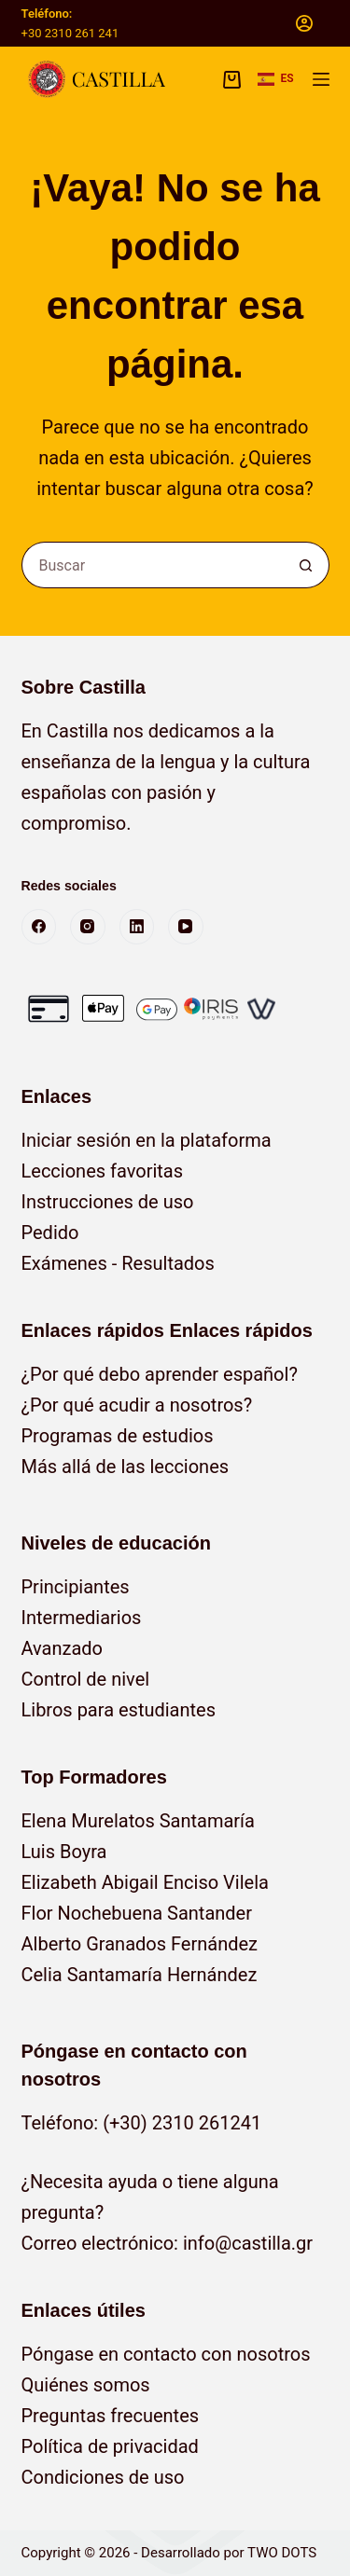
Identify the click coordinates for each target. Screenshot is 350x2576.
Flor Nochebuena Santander (137, 1913)
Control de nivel (85, 1679)
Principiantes (75, 1587)
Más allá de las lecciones (125, 1466)
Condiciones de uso (103, 2477)
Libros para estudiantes (119, 1710)
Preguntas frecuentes (110, 2415)
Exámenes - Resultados (118, 1263)
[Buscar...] (152, 565)
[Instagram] (87, 926)
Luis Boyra (64, 1851)
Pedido (50, 1232)
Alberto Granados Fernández (140, 1944)
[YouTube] (185, 926)
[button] (275, 79)
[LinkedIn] (137, 926)
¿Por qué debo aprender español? (159, 1374)
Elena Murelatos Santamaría (138, 1821)
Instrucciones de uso (107, 1202)
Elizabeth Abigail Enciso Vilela (145, 1882)
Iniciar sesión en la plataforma (146, 1140)
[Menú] (321, 79)
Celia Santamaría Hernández (139, 1974)
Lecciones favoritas (102, 1171)
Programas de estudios (117, 1436)
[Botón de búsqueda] (306, 565)
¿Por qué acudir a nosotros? (137, 1405)
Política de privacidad (110, 2446)
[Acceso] (304, 23)
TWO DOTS (281, 2552)
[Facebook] (39, 926)
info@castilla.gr (248, 2243)
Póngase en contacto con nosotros (166, 2354)
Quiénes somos (85, 2385)
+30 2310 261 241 (70, 33)
